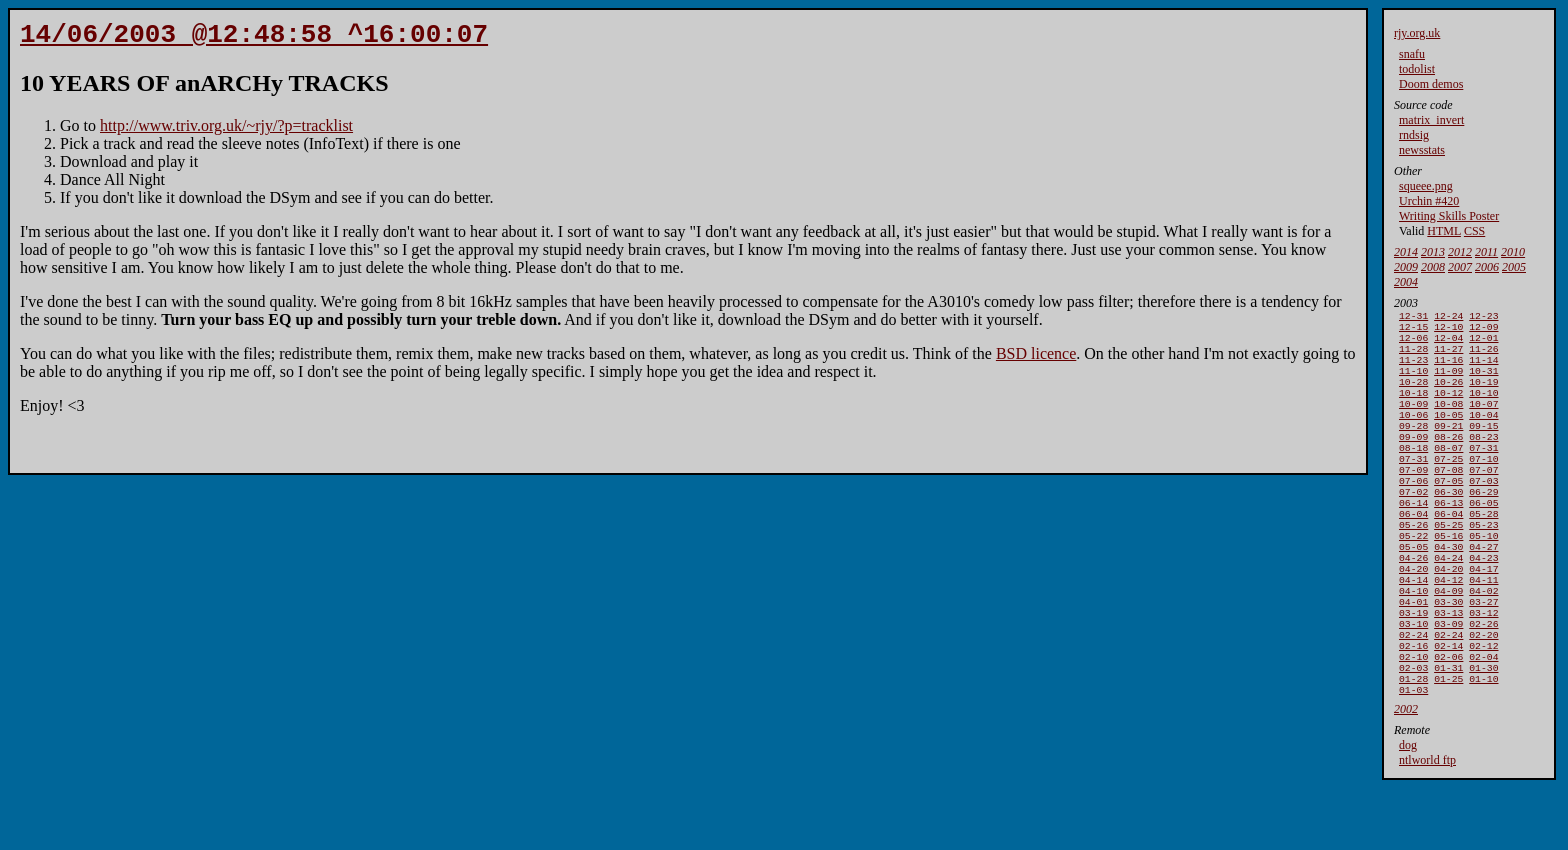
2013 (1433, 252)
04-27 (1483, 590)
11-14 (1483, 369)
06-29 (1483, 525)
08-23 (1483, 460)
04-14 (1413, 629)
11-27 (1448, 356)
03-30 (1448, 655)
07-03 (1483, 512)
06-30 (1448, 525)
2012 (1460, 252)
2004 (1406, 282)
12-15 (1413, 330)
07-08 (1448, 499)
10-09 (1413, 421)
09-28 (1413, 447)
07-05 (1448, 512)
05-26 (1413, 564)
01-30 (1483, 733)
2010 (1513, 252)
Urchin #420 (1429, 201)
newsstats (1422, 150)
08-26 (1448, 460)
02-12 (1483, 707)
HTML (1444, 231)
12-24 (1448, 317)
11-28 (1413, 356)
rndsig (1414, 135)
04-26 (1413, 603)
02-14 (1448, 707)
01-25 (1448, 746)
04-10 (1413, 642)
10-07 (1483, 421)
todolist (1417, 69)
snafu (1412, 54)
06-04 (1413, 551)
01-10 (1483, 746)
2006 (1487, 267)
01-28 (1413, 746)
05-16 (1448, 577)
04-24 (1448, 603)
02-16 (1413, 707)
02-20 (1483, 694)
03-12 (1483, 668)
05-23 (1483, 564)
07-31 (1483, 473)
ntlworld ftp (1427, 830)
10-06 (1413, 434)
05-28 (1483, 551)
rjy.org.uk (1417, 33)
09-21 (1448, 447)
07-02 (1413, 525)
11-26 (1483, 356)
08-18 (1413, 473)
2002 (1406, 779)
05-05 (1413, 590)
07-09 (1413, 499)
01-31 (1448, 733)
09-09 (1413, 460)
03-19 (1413, 668)
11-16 (1448, 369)
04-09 (1448, 642)
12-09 (1483, 330)
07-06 (1413, 512)
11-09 (1448, 382)
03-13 (1448, 668)
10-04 (1483, 434)
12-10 (1448, 330)
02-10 (1413, 720)
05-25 (1448, 564)
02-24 (1413, 694)
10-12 (1448, 408)
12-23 (1483, 317)
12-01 (1483, 343)
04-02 (1483, 642)
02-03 (1413, 733)
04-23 (1483, 603)
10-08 (1448, 421)
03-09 (1448, 681)
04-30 (1448, 590)
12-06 (1413, 343)
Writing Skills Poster (1449, 216)
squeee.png (1426, 186)
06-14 (1413, 538)
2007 (1460, 267)
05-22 (1413, 577)
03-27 (1483, 655)
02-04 (1483, 720)
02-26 (1483, 681)
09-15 (1483, 447)
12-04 (1448, 343)
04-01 (1413, 655)
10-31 (1483, 382)
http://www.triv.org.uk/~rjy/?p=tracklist (226, 131)
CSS (1474, 231)
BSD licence (1036, 359)
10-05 (1448, 434)
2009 (1406, 267)
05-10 (1483, 577)
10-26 (1448, 395)
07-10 (1483, 486)
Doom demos (1431, 84)
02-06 (1448, 720)
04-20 (1413, 616)
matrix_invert (1431, 120)
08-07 (1448, 473)
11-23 (1413, 369)
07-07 (1483, 499)
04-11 (1483, 629)
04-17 (1483, 616)
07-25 (1448, 486)
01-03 (1413, 759)
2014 (1406, 252)
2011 (1486, 252)
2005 (1514, 267)
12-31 (1413, 317)
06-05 (1483, 538)
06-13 (1448, 538)
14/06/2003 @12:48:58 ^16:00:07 (254, 38)
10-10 (1483, 408)
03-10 (1413, 681)
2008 (1433, 267)
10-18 (1413, 408)
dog (1408, 815)
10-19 (1483, 395)
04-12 (1448, 629)
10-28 (1413, 395)
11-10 (1413, 382)
